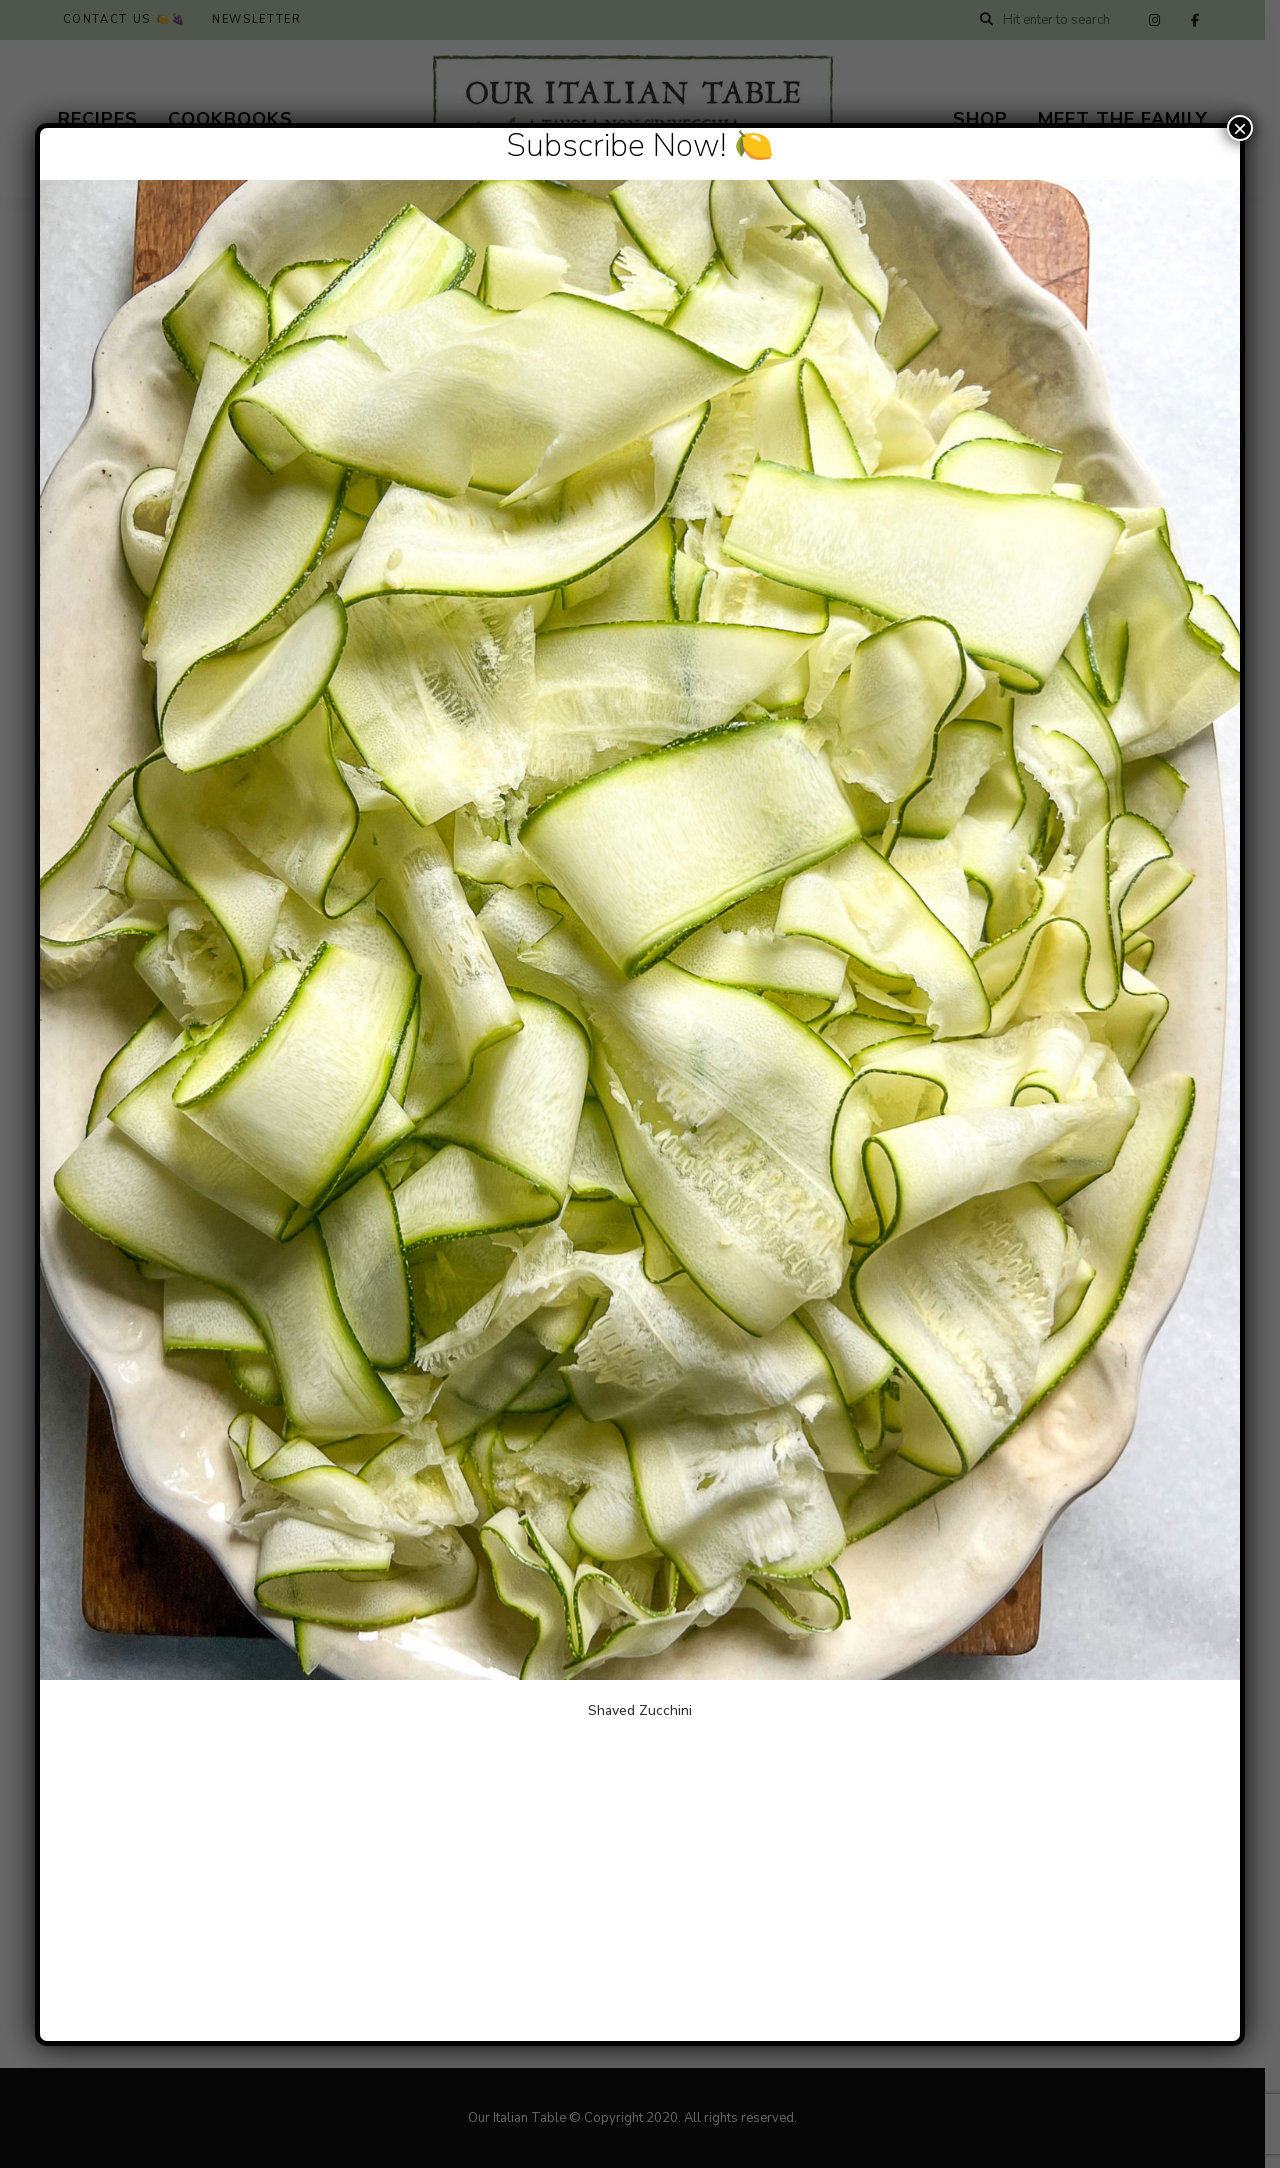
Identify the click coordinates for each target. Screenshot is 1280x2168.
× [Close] (1240, 128)
